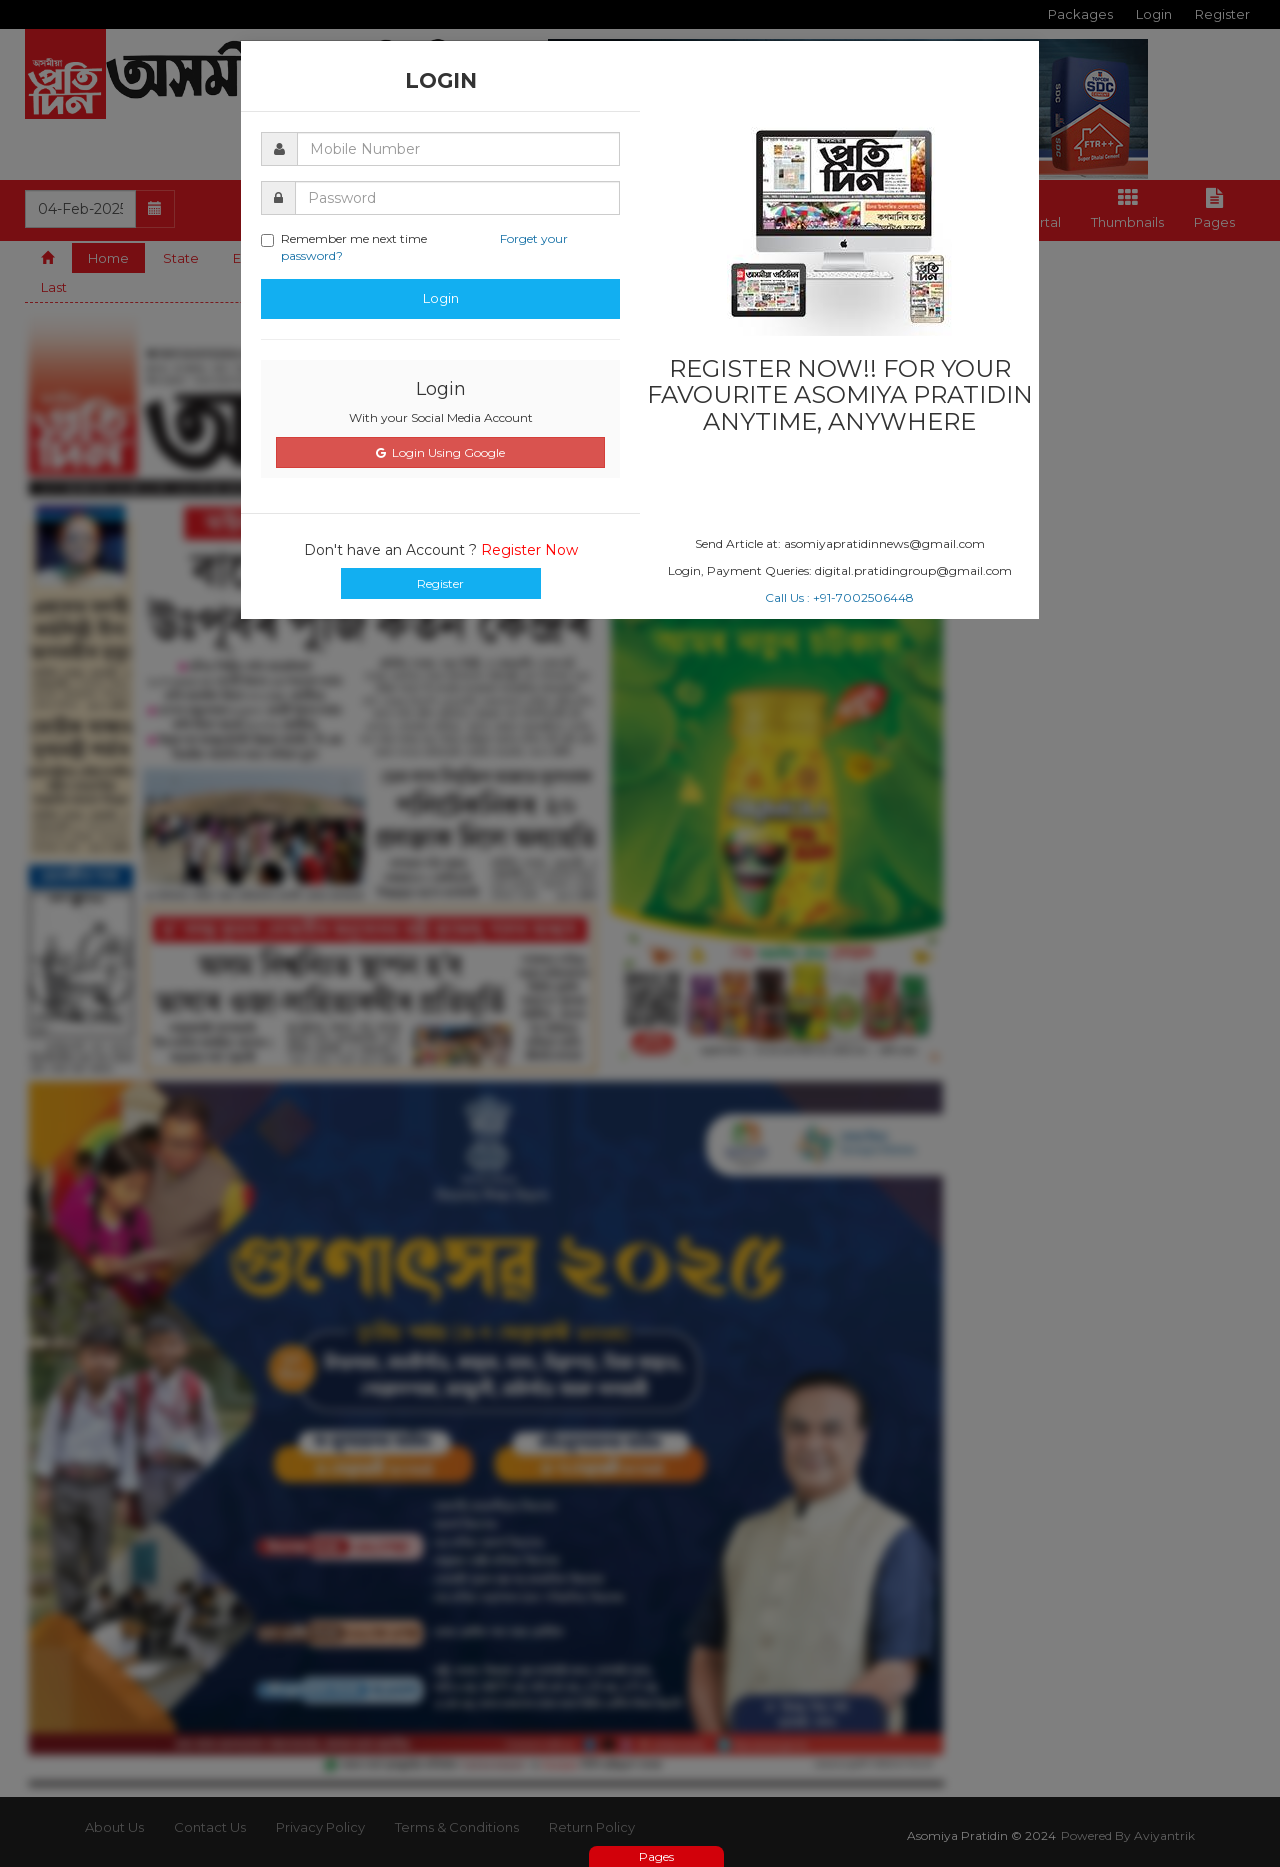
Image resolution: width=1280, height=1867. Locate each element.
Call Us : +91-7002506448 (839, 597)
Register (440, 583)
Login (441, 298)
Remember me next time (414, 247)
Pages (656, 1856)
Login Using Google (440, 452)
